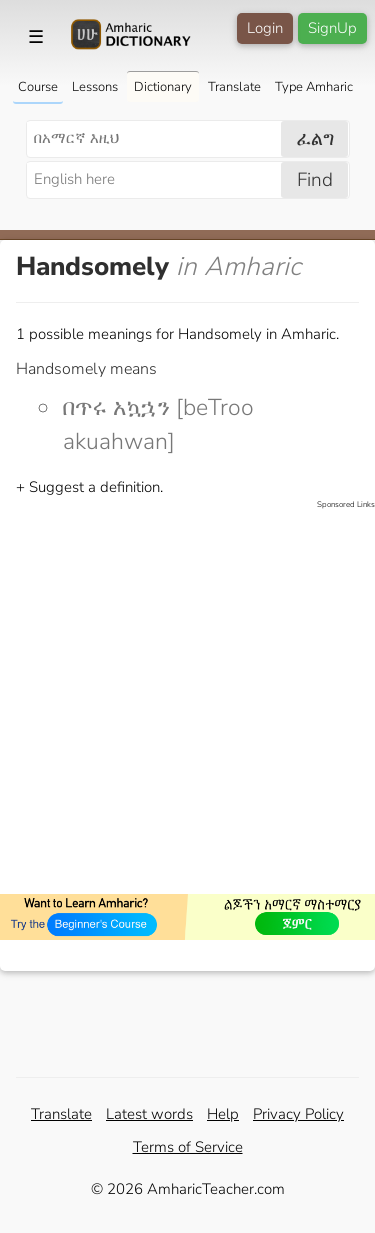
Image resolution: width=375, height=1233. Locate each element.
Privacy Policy (298, 1114)
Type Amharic (314, 87)
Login (265, 28)
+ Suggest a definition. (89, 487)
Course (38, 87)
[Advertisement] (187, 698)
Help (223, 1114)
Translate (234, 87)
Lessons (95, 87)
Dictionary (163, 87)
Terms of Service (188, 1147)
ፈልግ (315, 139)
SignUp (332, 28)
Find (315, 180)
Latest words (149, 1114)
